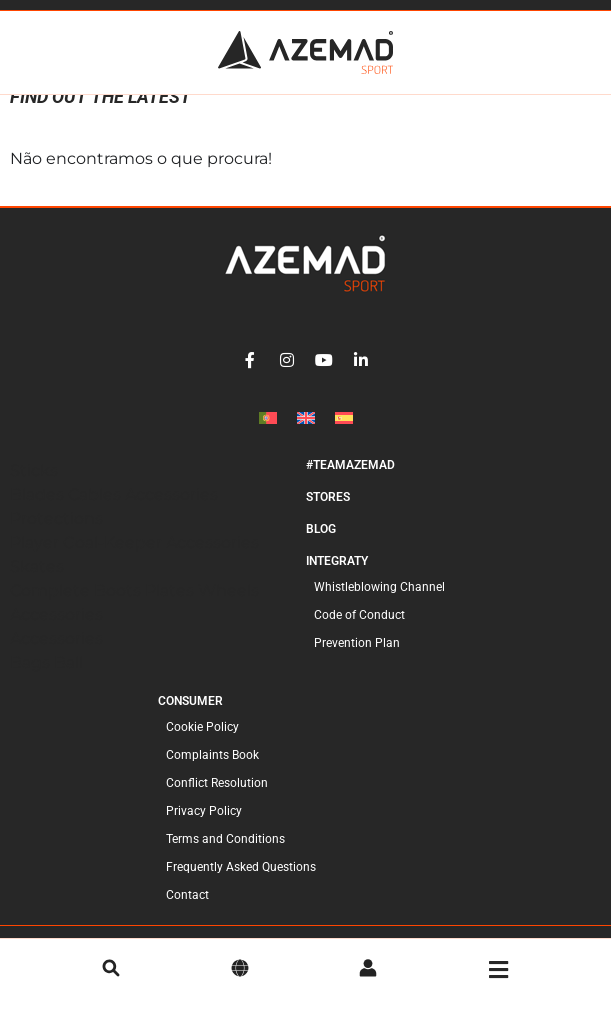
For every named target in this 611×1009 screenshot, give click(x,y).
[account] (368, 970)
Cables (96, 513)
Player (36, 561)
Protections (56, 537)
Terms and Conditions (225, 858)
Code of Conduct (359, 634)
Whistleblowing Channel (379, 606)
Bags (32, 681)
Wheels (228, 609)
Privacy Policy (204, 830)
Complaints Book (212, 774)
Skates (37, 585)
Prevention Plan (357, 662)
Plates (171, 609)
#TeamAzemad (350, 484)
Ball (68, 681)
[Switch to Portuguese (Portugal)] (268, 436)
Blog (321, 548)
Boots (119, 609)
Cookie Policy (202, 746)
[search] (111, 970)
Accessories (171, 513)
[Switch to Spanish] (344, 436)
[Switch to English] (306, 436)
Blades (39, 513)
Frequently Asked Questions (241, 886)
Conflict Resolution (217, 802)
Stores (328, 516)
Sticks (34, 489)
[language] (240, 970)
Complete (52, 609)
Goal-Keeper (114, 561)
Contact (187, 914)
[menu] (498, 970)
